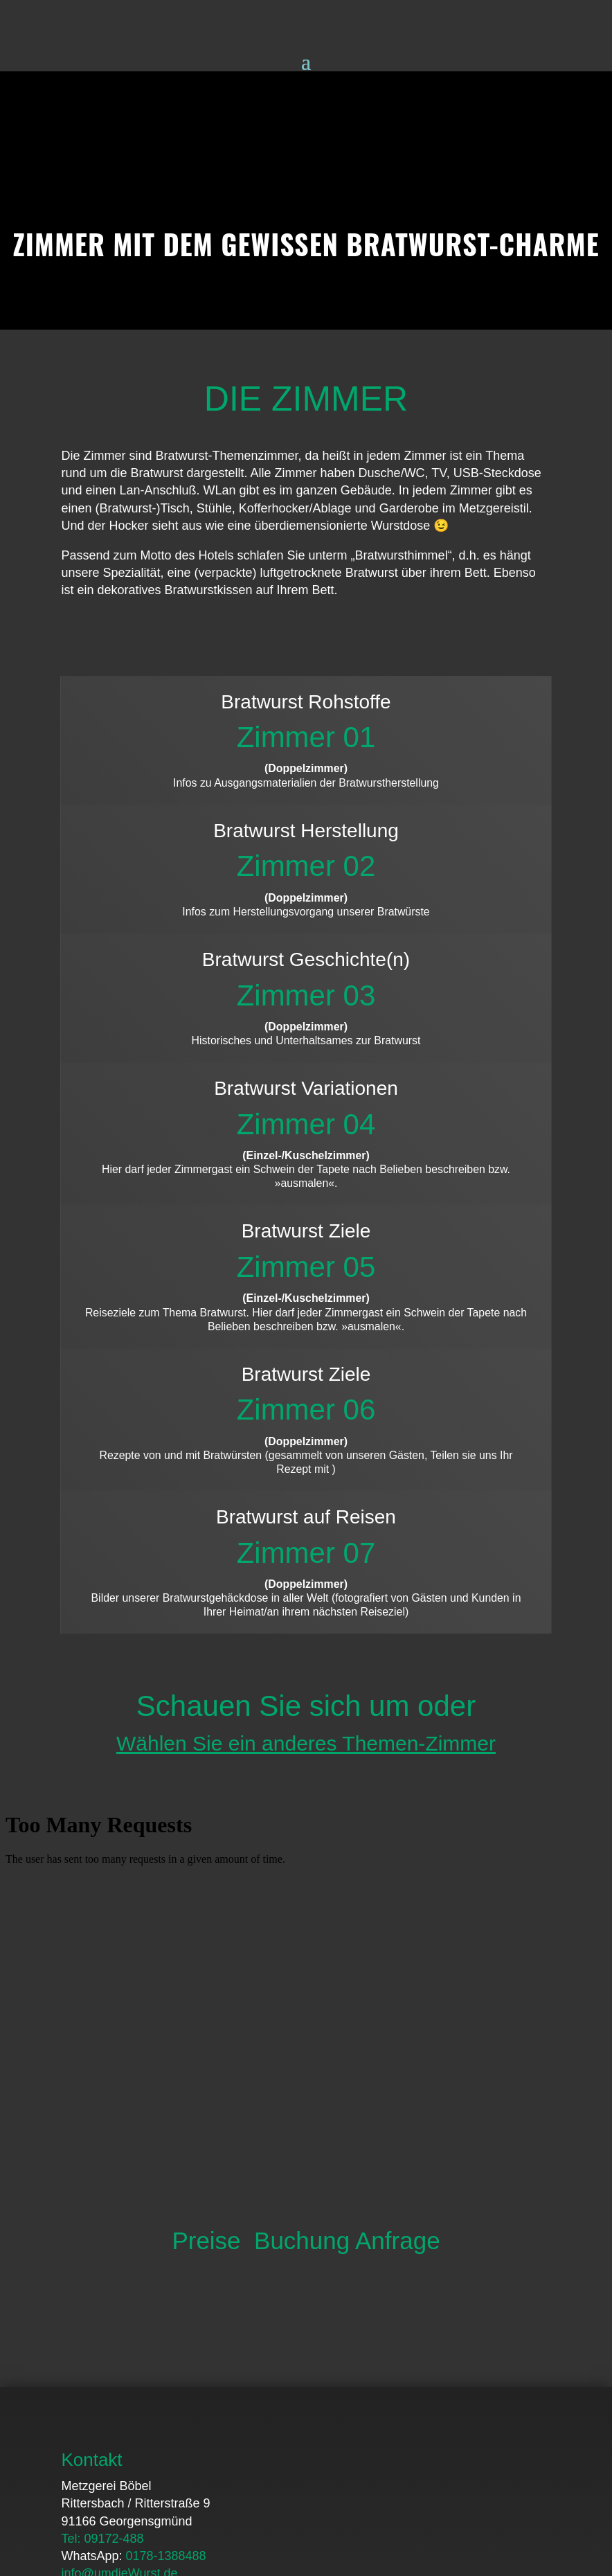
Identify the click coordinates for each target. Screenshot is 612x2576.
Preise (206, 1946)
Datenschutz (319, 2465)
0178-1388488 (165, 2262)
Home (77, 2465)
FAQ (124, 2465)
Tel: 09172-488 (102, 2244)
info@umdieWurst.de (119, 2279)
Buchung (302, 1946)
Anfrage (397, 1946)
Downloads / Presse (210, 2465)
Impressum (402, 2465)
